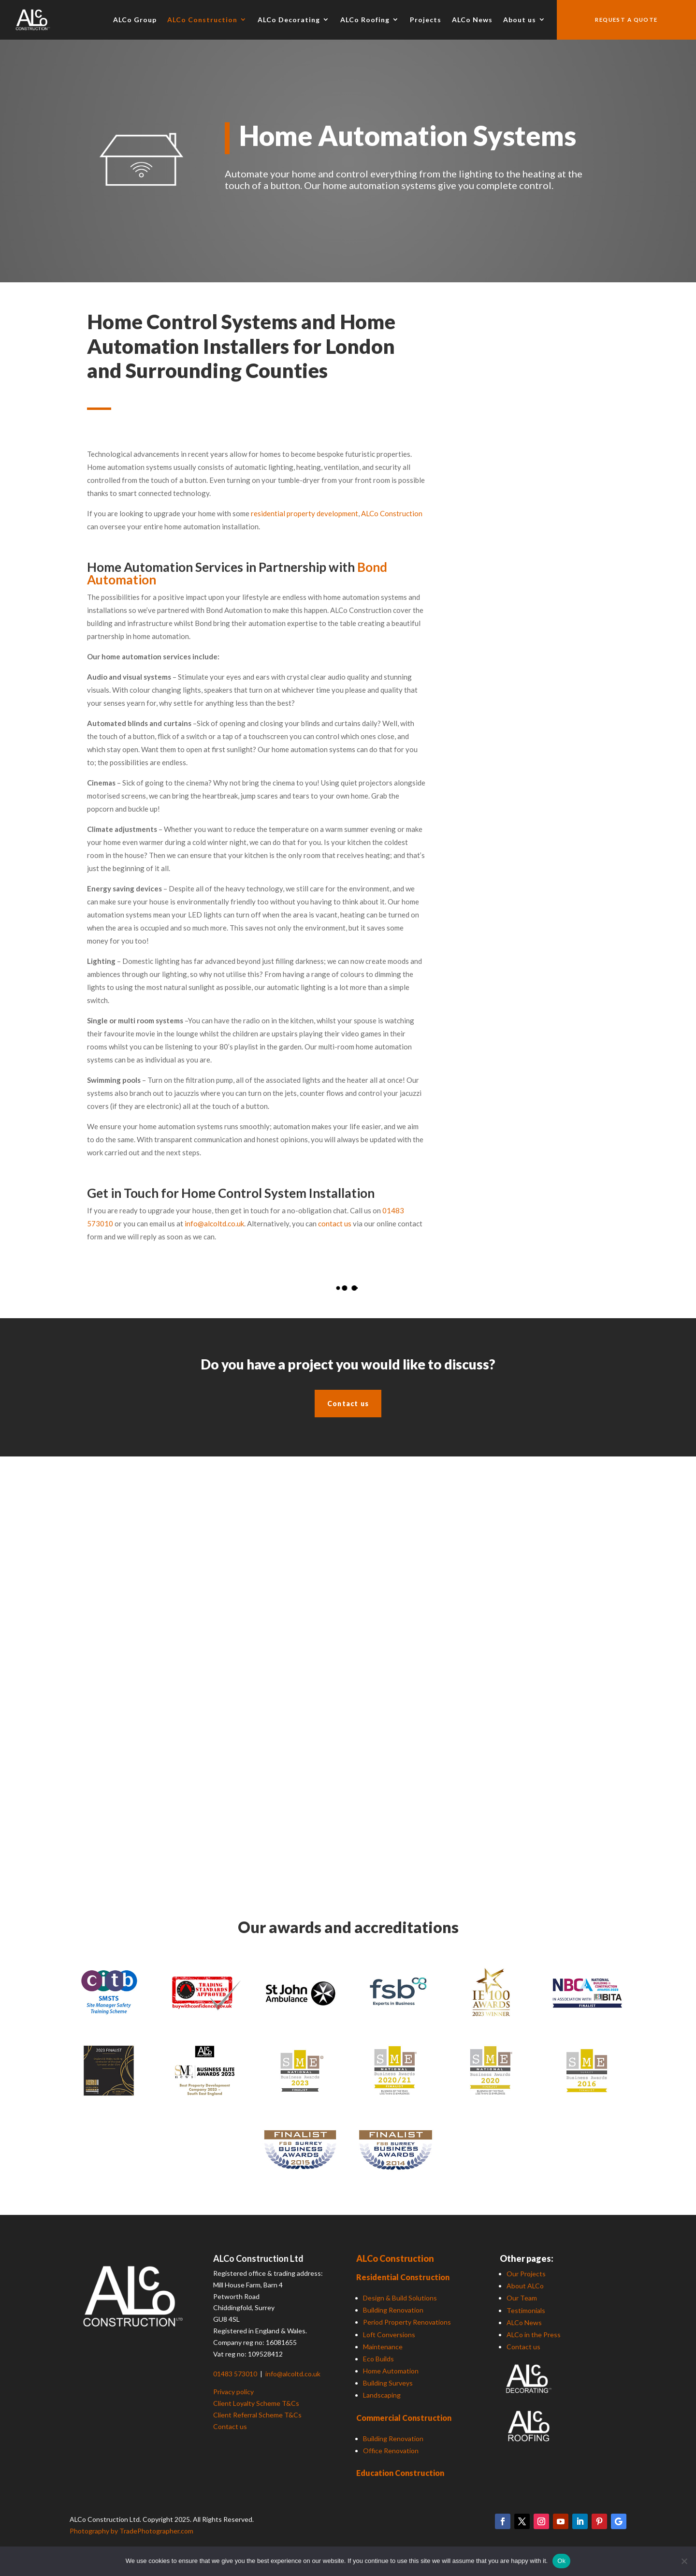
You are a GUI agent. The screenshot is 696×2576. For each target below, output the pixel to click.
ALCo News (472, 19)
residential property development (304, 513)
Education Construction (400, 2472)
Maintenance (383, 2347)
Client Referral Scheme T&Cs (257, 2415)
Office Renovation (391, 2450)
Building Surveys (388, 2383)
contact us (334, 1223)
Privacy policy (233, 2391)
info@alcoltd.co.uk (214, 1223)
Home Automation (391, 2371)
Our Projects (526, 2274)
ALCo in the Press (534, 2334)
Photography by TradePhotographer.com (131, 2531)
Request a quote (626, 19)
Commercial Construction (403, 2417)
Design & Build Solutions (400, 2298)
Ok (561, 2560)
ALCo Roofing (365, 19)
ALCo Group (135, 19)
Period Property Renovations (407, 2322)
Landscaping (382, 2395)
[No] (684, 2561)
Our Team (522, 2298)
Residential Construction (403, 2277)
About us (519, 19)
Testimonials (526, 2310)
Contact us (348, 1403)
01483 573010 (236, 2374)
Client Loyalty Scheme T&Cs (256, 2403)
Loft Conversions (389, 2334)
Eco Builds (378, 2359)
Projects (425, 19)
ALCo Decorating (289, 19)
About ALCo (525, 2286)
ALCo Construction (202, 19)
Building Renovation (393, 2310)
